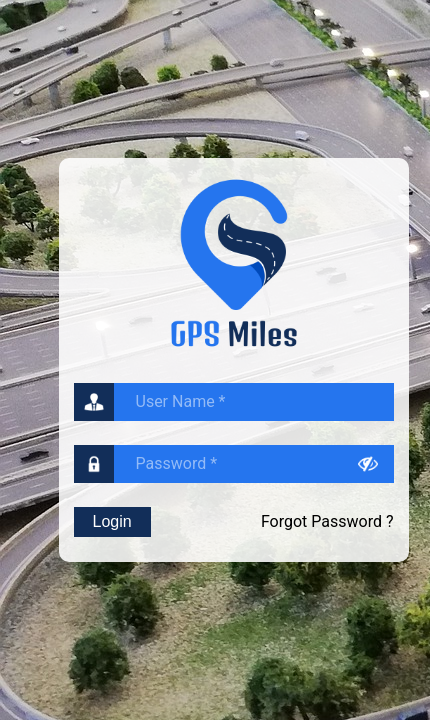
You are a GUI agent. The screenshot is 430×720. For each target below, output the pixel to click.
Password (177, 463)
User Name (181, 401)
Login (112, 521)
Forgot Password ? (327, 521)
